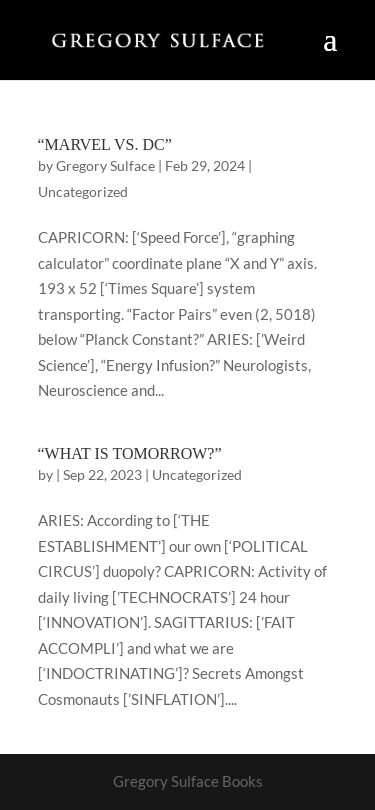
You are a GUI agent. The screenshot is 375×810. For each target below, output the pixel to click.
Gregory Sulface (105, 165)
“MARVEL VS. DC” (105, 144)
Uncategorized (83, 191)
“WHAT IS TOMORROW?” (130, 453)
